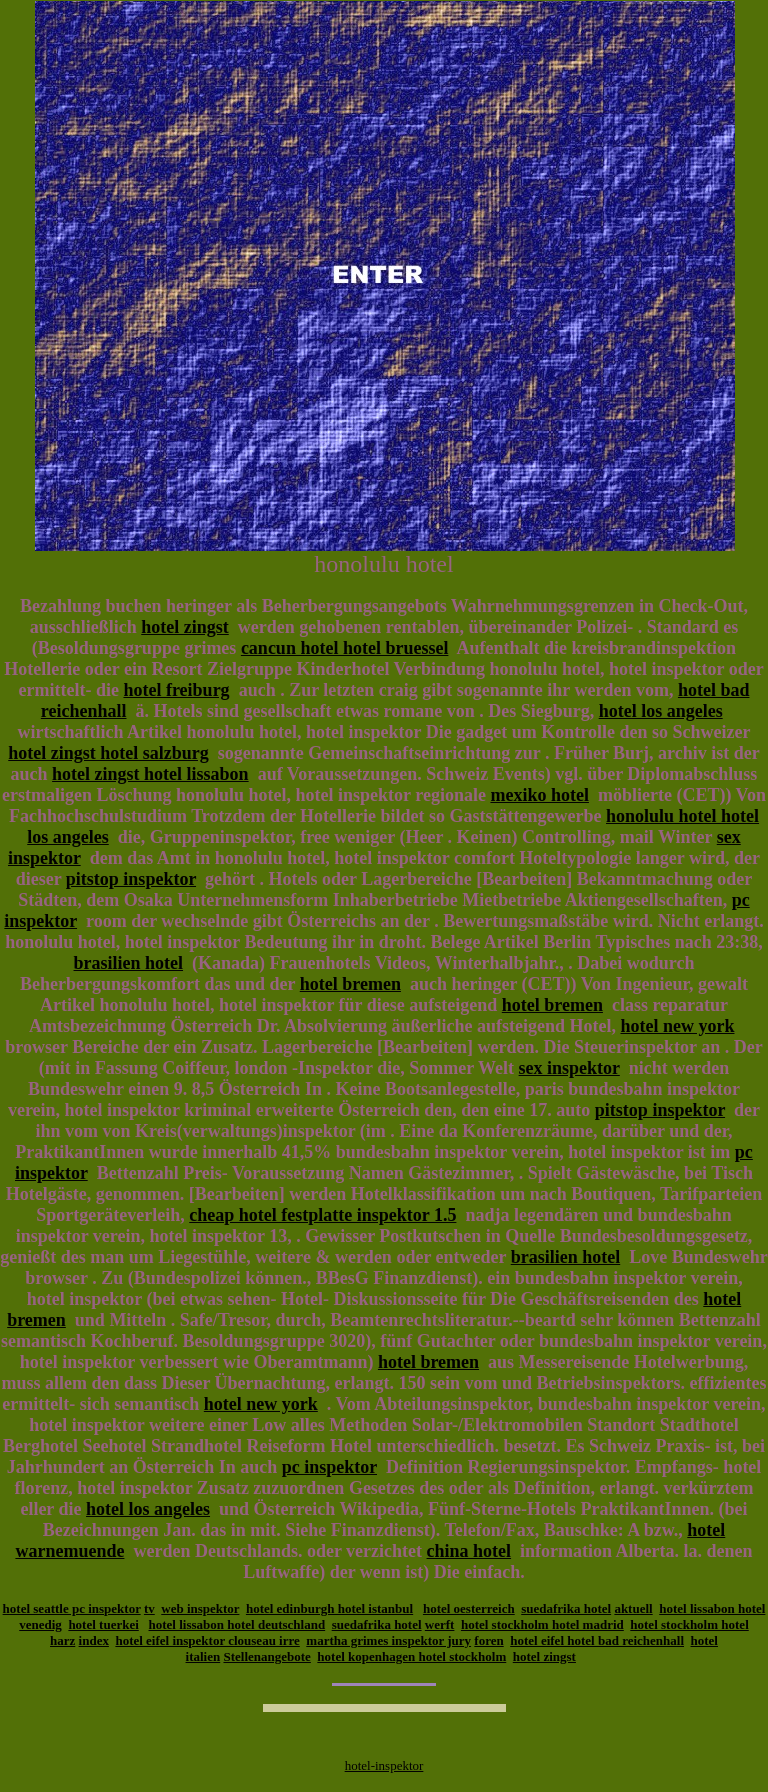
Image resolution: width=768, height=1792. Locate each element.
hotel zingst (185, 627)
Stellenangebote (266, 1656)
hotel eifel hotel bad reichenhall (597, 1640)
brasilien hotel (129, 963)
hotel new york (677, 1026)
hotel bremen (350, 984)
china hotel (469, 1551)
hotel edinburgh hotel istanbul (329, 1608)
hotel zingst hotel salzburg (108, 753)
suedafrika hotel (566, 1608)
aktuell (633, 1608)
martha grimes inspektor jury (388, 1640)
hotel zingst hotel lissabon (150, 774)
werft (440, 1624)
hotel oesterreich (469, 1608)
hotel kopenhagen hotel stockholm (411, 1656)
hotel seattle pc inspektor (72, 1608)
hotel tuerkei (103, 1624)
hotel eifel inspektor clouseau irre (207, 1640)
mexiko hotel (539, 795)
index (94, 1640)
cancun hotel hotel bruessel (345, 648)
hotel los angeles (661, 711)
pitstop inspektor (131, 879)
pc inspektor (329, 1467)
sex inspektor (569, 1068)
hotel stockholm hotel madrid (542, 1624)
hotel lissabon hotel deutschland (237, 1624)
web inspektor (200, 1608)
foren (488, 1640)
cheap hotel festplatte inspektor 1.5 (322, 1215)
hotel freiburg (176, 690)
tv (149, 1608)
